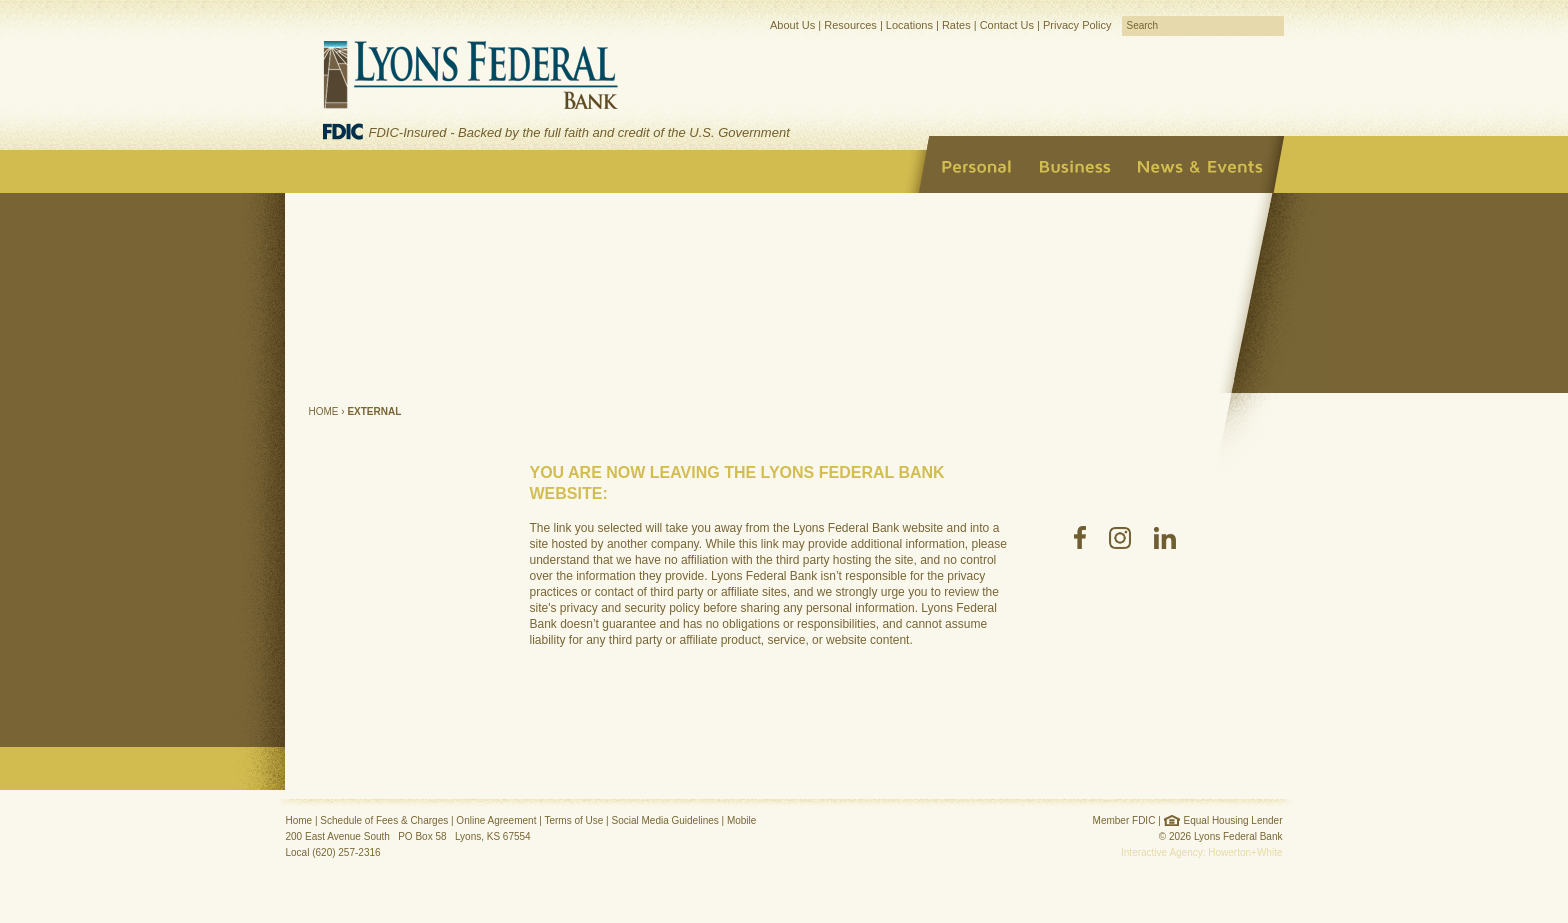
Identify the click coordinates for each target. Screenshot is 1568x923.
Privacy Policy (1077, 25)
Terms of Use (573, 820)
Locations (909, 25)
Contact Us (1007, 25)
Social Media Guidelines (664, 820)
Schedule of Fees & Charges (384, 820)
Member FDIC (1124, 820)
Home (324, 411)
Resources (850, 25)
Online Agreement (496, 820)
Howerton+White (1245, 852)
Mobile (741, 820)
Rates (956, 25)
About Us (792, 25)
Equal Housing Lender (1233, 820)
